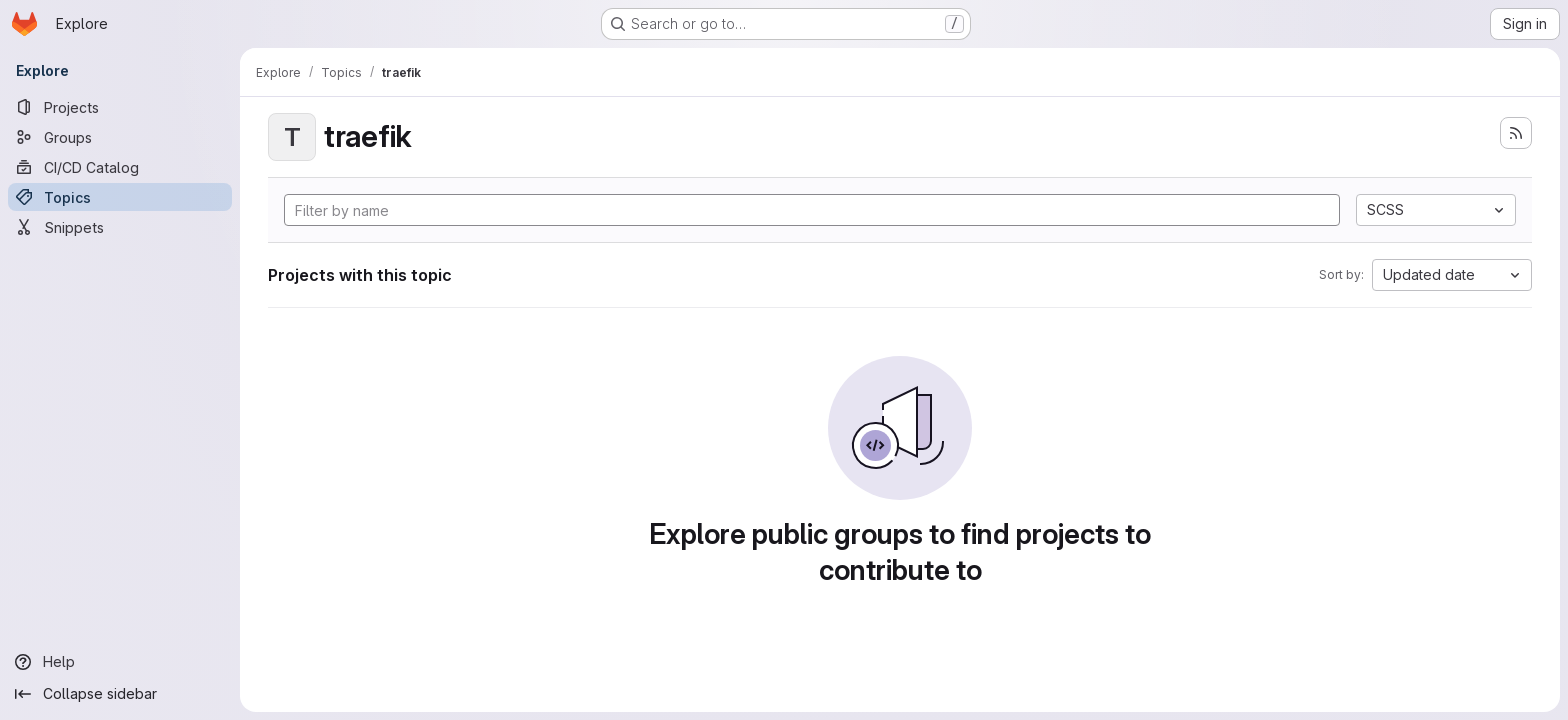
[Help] (120, 662)
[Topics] (120, 197)
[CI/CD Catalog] (120, 167)
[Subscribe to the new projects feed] (1516, 133)
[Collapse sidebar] (120, 694)
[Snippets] (120, 227)
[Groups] (120, 137)
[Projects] (120, 107)
